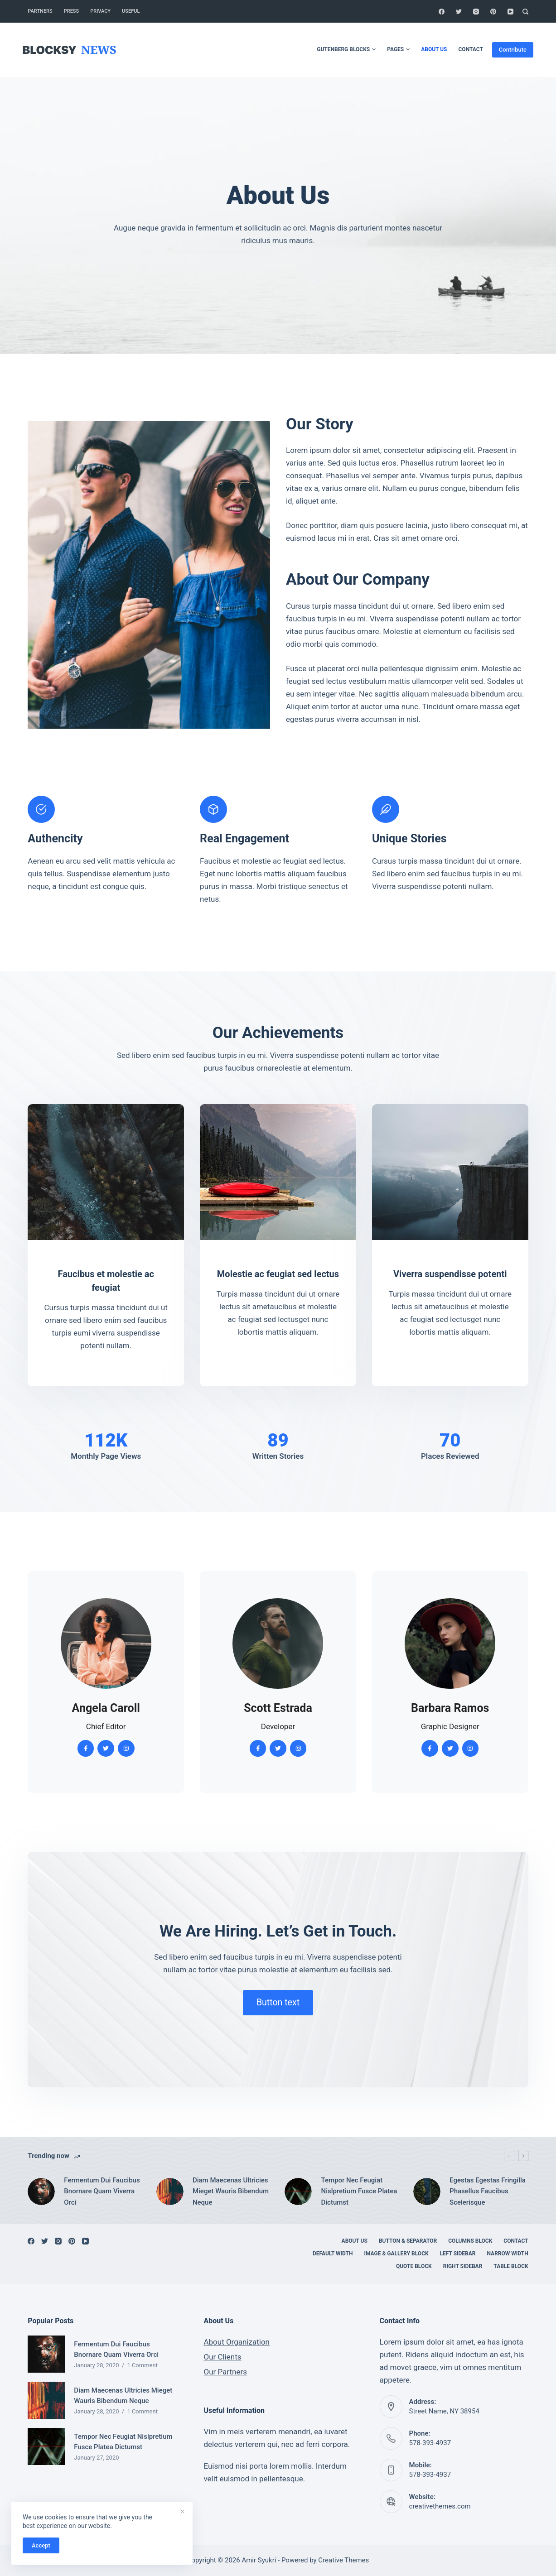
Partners (40, 11)
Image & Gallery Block (396, 2253)
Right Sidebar (463, 2266)
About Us (434, 49)
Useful (131, 11)
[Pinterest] (493, 11)
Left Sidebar (458, 2253)
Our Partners (225, 2371)
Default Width (333, 2253)
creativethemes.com (440, 2506)
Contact (471, 49)
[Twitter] (459, 11)
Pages (398, 49)
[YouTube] (510, 11)
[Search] (525, 11)
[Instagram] (476, 11)
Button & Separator (408, 2241)
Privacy (100, 11)
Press (71, 11)
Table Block (510, 2266)
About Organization (236, 2341)
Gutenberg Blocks (346, 49)
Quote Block (414, 2266)
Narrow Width (507, 2253)
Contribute (513, 49)
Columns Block (470, 2241)
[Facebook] (442, 11)
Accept (41, 2545)
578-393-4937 (430, 2443)
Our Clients (222, 2356)
